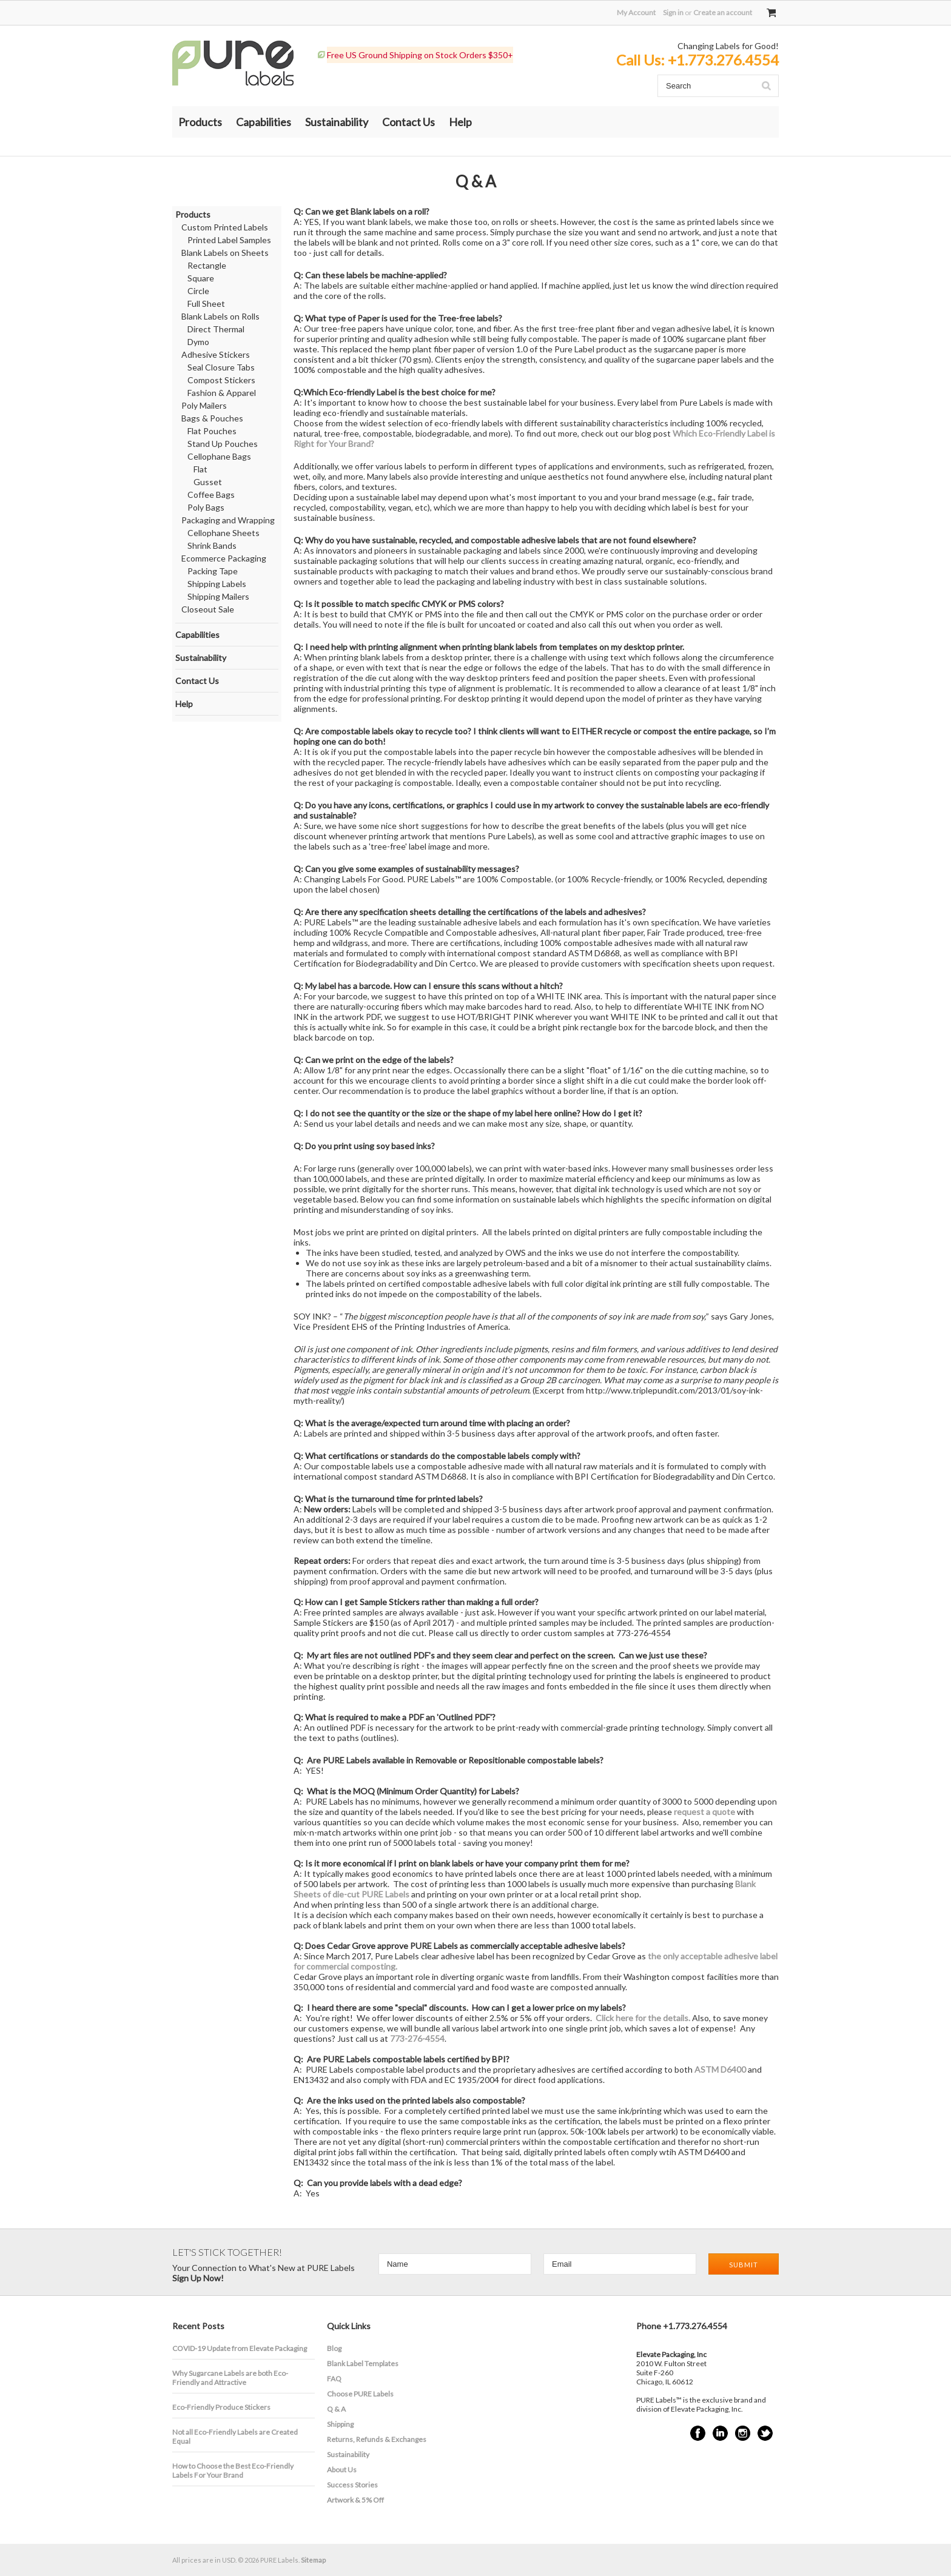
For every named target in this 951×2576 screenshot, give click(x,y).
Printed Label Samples (229, 240)
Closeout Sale (207, 609)
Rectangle (206, 265)
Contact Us (408, 122)
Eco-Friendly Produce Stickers (221, 2407)
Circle (198, 291)
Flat (200, 469)
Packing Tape (212, 571)
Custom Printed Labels (224, 227)
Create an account (722, 12)
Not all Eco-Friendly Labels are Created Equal (235, 2436)
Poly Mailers (204, 405)
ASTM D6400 (720, 2069)
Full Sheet (206, 303)
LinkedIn (720, 2433)
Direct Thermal (215, 329)
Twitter (765, 2433)
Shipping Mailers (218, 596)
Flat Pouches (212, 431)
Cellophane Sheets (223, 533)
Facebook (697, 2433)
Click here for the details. (643, 2018)
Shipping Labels (216, 584)
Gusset (207, 482)
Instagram (742, 2433)
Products (200, 122)
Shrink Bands (212, 545)
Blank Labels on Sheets (225, 252)
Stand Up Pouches (222, 443)
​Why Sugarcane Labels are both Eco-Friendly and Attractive (230, 2378)
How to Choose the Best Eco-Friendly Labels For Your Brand (233, 2470)
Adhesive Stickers (215, 354)
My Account (636, 12)
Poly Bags (205, 507)
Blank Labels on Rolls (220, 316)
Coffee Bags (211, 494)
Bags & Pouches (212, 418)
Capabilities (263, 122)
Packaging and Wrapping (228, 520)
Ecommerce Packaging (223, 558)
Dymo (198, 342)
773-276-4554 (417, 2038)
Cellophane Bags (219, 456)
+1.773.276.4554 (723, 60)
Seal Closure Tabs (221, 367)
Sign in (673, 12)
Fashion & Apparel (221, 392)
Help (460, 122)
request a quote (704, 1811)
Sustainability (336, 122)
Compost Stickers (221, 380)
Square (200, 278)
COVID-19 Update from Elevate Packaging (239, 2348)
